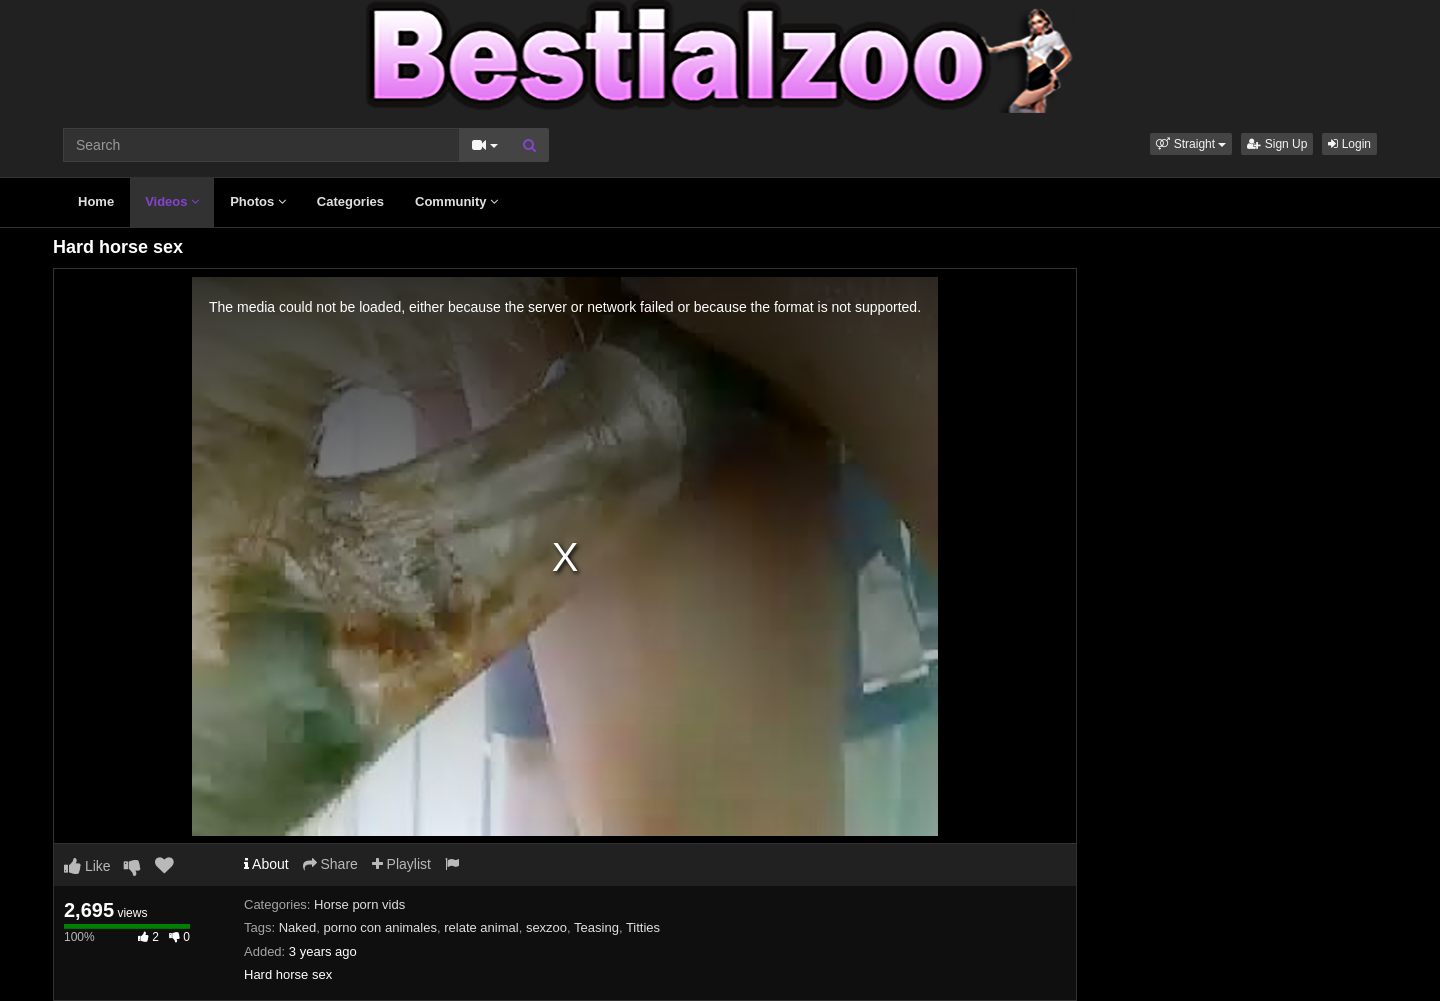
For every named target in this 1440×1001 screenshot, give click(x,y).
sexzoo (546, 927)
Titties (643, 927)
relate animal (481, 927)
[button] (1191, 144)
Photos (258, 201)
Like (87, 866)
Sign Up (1277, 144)
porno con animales (380, 927)
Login (1349, 144)
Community (456, 201)
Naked (298, 927)
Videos (172, 201)
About (266, 864)
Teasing (596, 927)
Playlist (401, 864)
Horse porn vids (359, 904)
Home (96, 201)
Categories (350, 201)
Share (330, 864)
